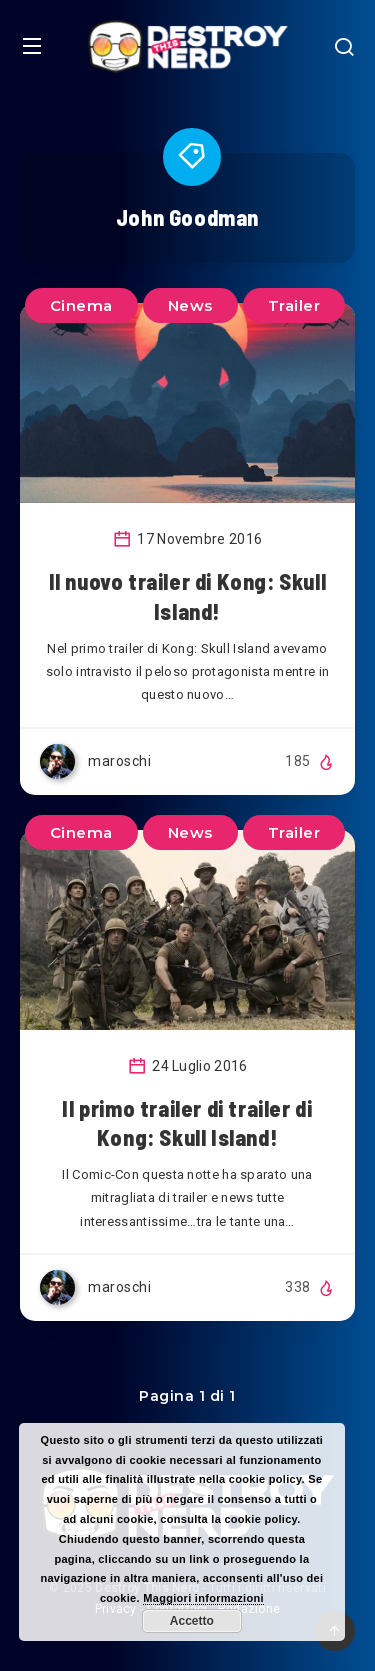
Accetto (192, 1621)
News (190, 305)
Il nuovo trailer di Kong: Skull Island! (188, 596)
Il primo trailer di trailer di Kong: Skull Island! (187, 1123)
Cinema (81, 305)
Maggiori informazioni (203, 1598)
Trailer (294, 305)
